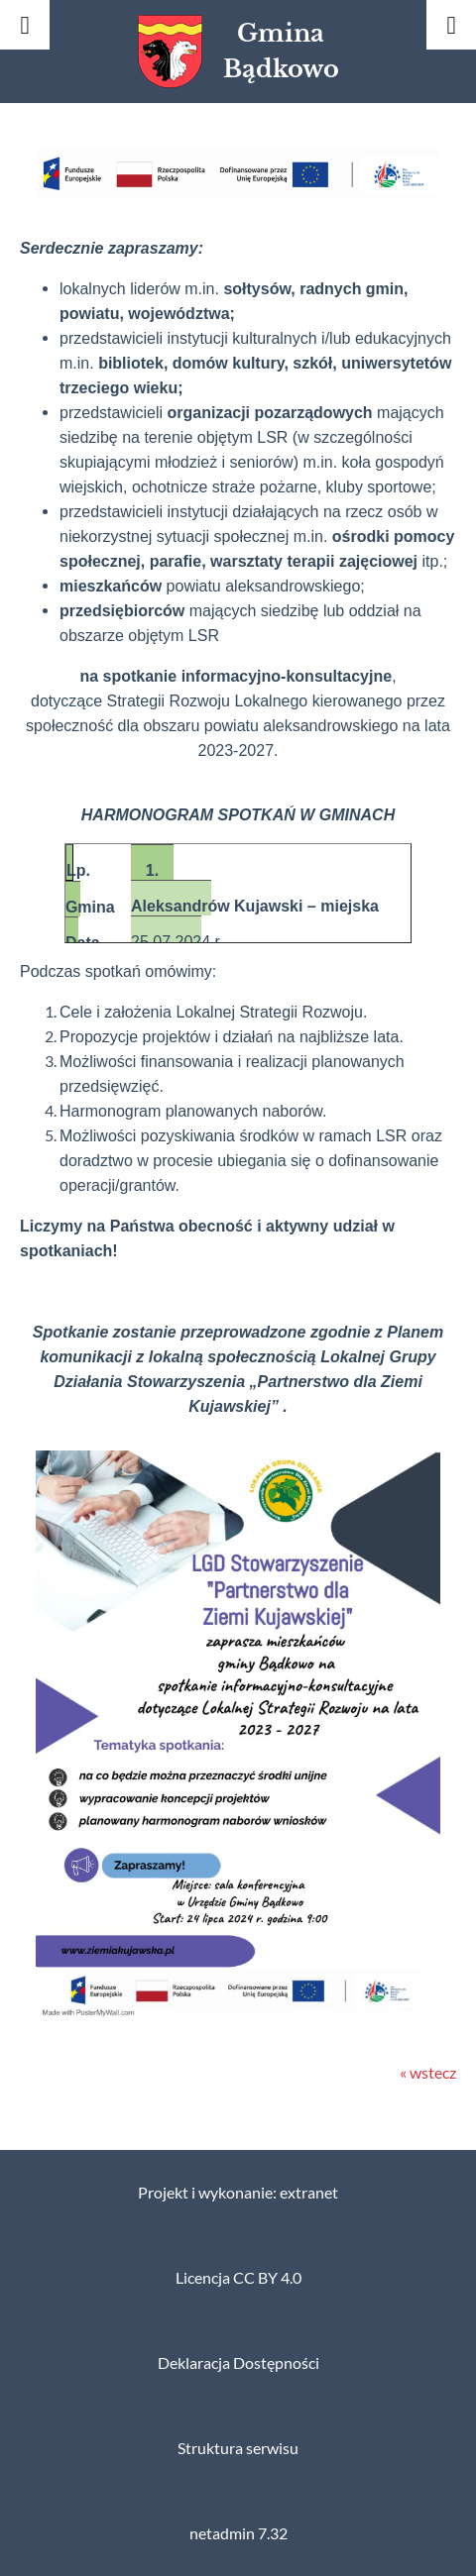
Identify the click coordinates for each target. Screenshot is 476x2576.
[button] (238, 192)
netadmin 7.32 (238, 2533)
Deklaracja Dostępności (238, 2363)
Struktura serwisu (238, 2448)
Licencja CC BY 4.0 (238, 2278)
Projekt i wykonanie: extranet (238, 2192)
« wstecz (428, 2073)
